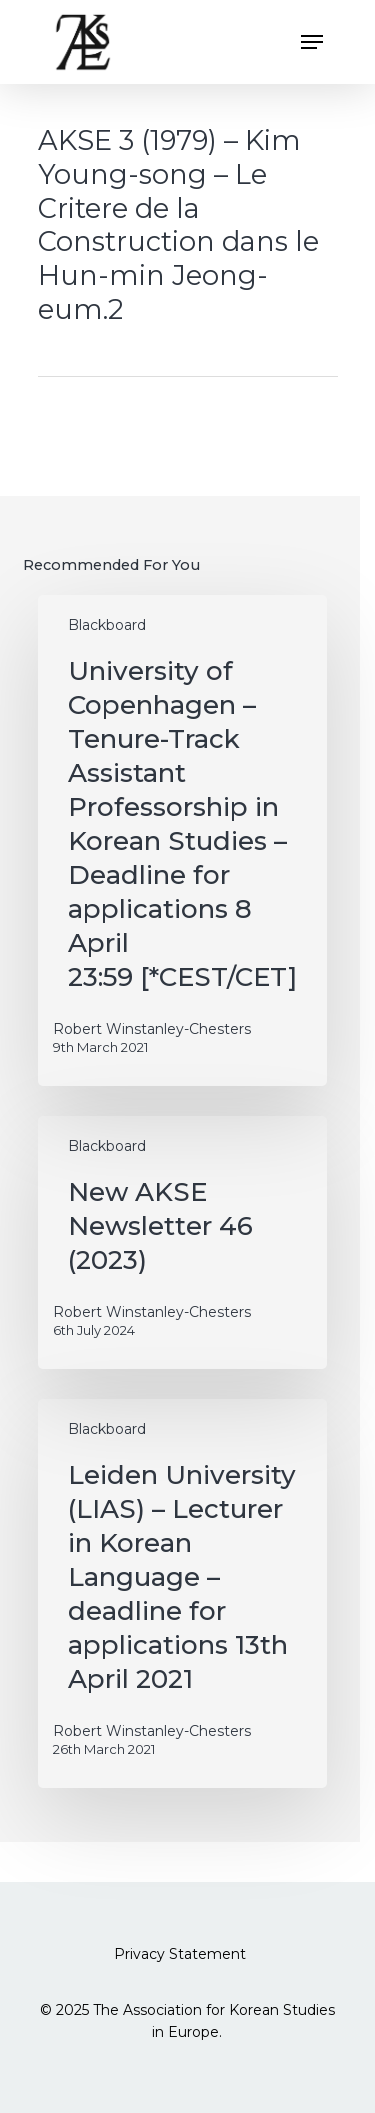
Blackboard (107, 625)
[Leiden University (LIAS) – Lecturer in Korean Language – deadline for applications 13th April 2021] (182, 1593)
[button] (312, 42)
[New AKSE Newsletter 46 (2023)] (182, 1242)
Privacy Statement (180, 1954)
